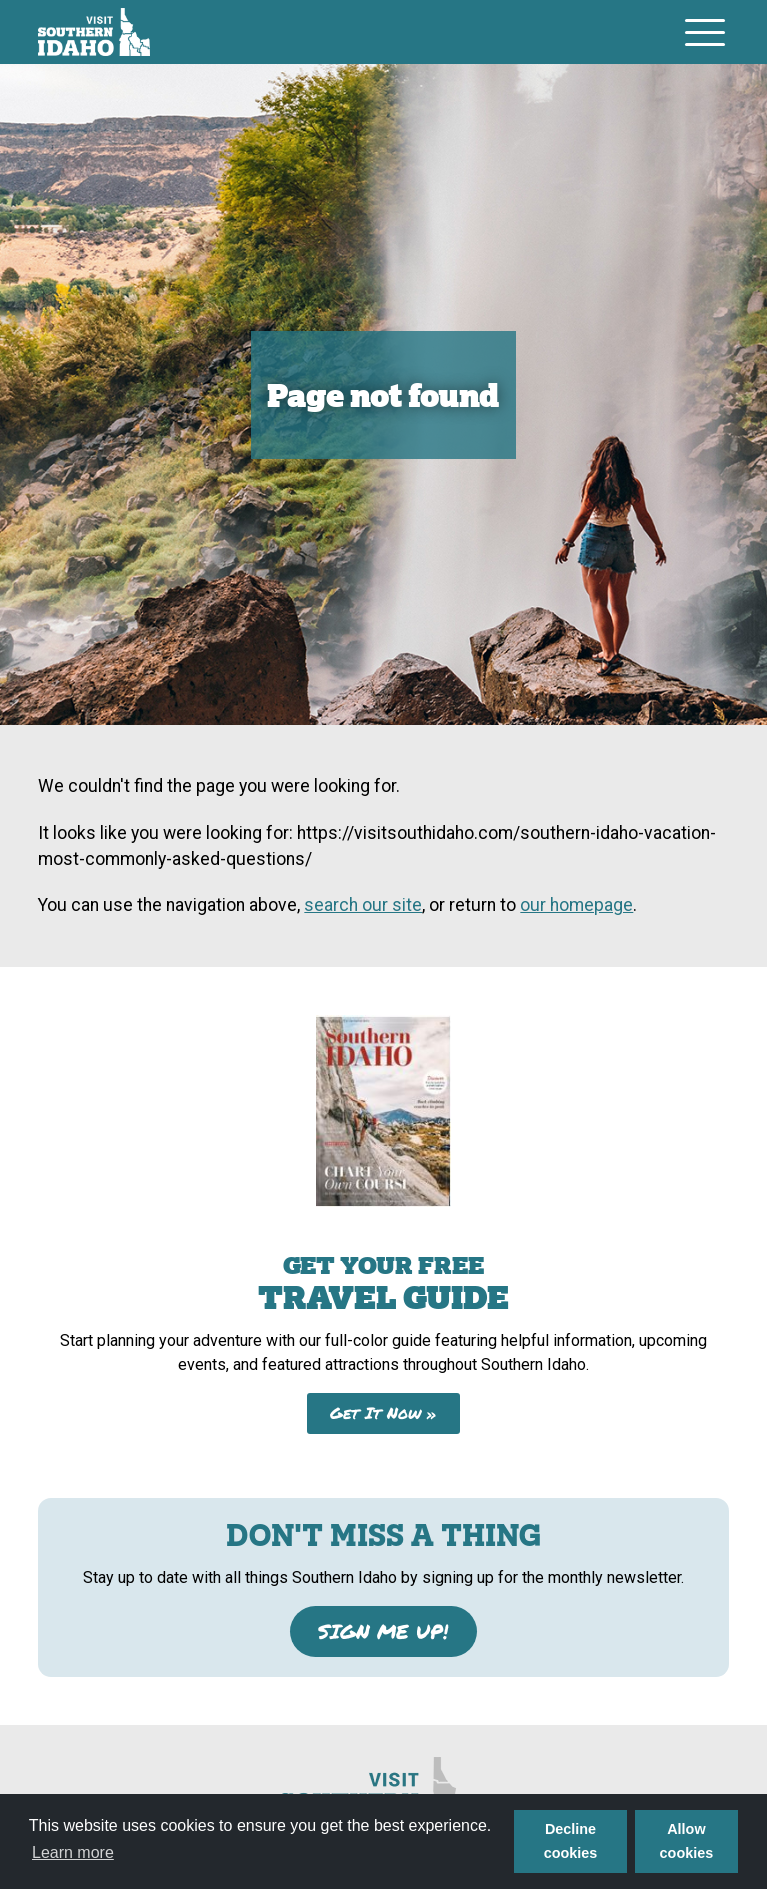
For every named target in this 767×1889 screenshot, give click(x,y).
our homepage (576, 905)
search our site (363, 905)
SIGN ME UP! (383, 1631)
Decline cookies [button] (571, 1841)
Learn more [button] (73, 1852)
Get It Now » (383, 1412)
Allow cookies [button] (687, 1841)
